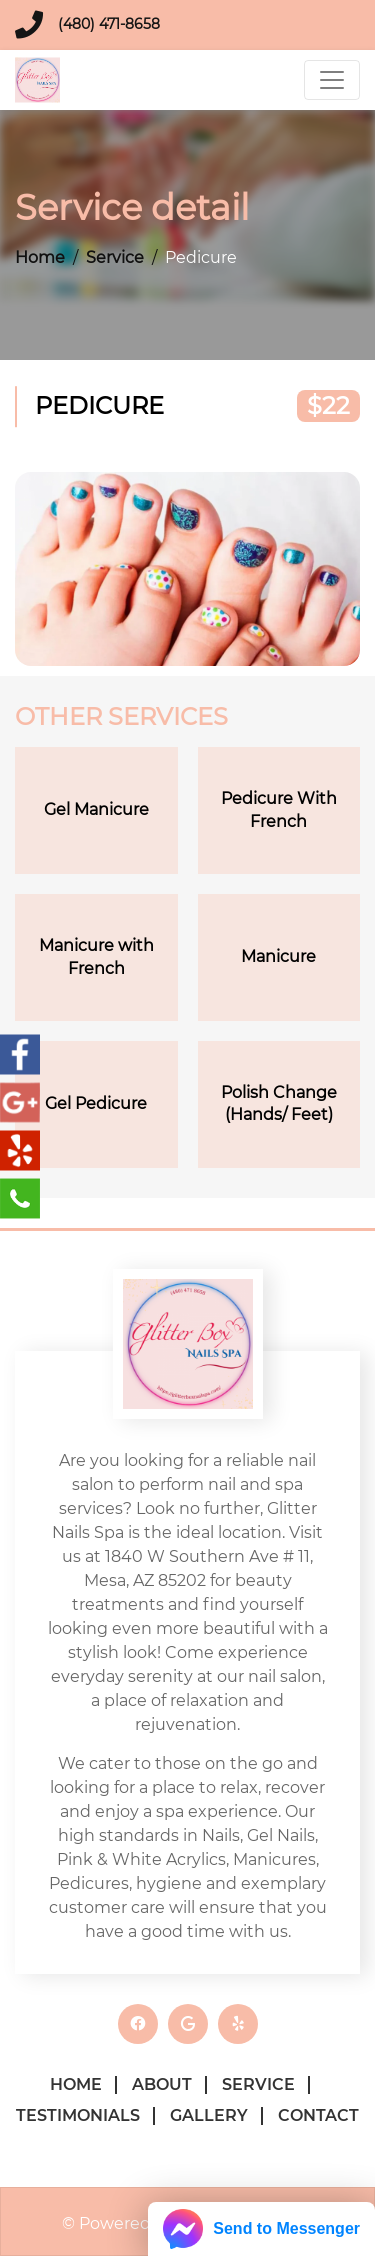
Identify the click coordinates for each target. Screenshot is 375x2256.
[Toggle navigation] (332, 80)
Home (40, 257)
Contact (318, 2115)
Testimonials (78, 2115)
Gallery (209, 2115)
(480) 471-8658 (109, 24)
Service (115, 257)
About (162, 2084)
